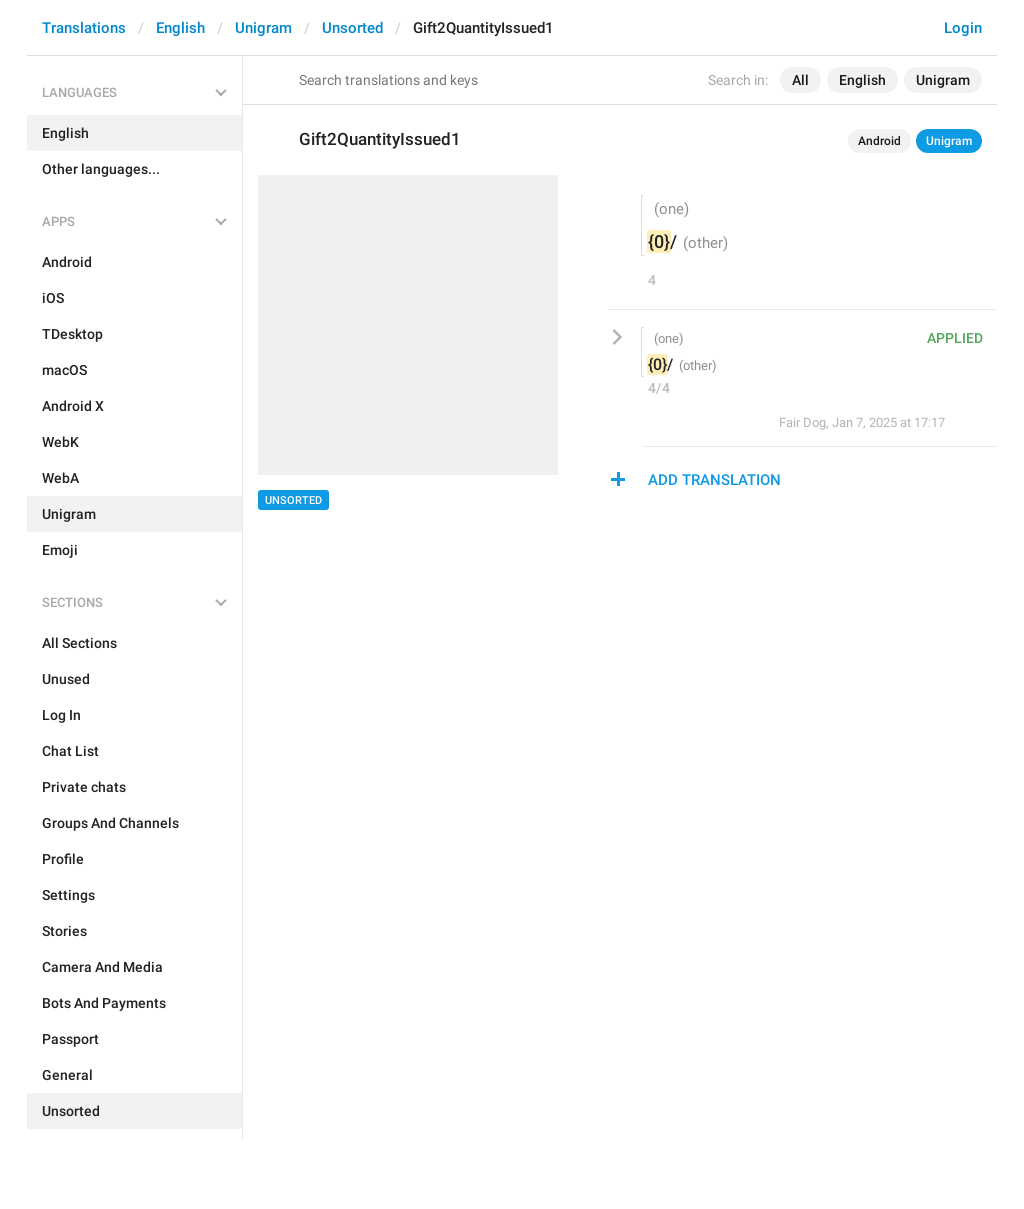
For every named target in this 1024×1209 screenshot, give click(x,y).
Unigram (263, 28)
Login (963, 28)
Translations (84, 28)
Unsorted (352, 28)
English (180, 28)
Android (879, 141)
